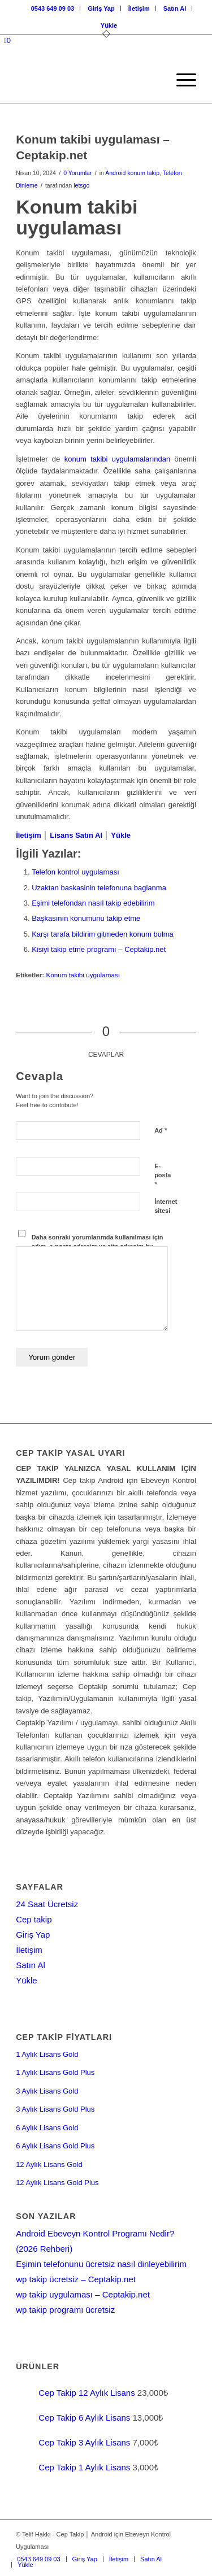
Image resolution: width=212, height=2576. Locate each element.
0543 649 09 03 (52, 8)
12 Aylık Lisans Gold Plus (57, 2182)
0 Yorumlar (77, 172)
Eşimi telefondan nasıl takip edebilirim (93, 903)
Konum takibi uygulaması (83, 974)
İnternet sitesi (165, 1206)
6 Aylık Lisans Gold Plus (55, 2146)
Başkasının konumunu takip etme (86, 918)
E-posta (162, 1176)
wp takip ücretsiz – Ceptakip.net (76, 2279)
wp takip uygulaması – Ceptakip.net (83, 2294)
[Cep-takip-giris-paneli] (88, 80)
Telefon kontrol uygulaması (75, 872)
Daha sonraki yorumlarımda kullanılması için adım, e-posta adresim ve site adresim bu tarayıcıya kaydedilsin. (97, 1246)
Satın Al (175, 8)
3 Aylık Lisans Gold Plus (55, 2109)
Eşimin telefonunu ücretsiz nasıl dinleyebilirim (101, 2264)
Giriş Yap (101, 8)
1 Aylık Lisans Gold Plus (55, 2072)
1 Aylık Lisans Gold (47, 2054)
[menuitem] (52, 8)
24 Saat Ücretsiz (47, 1904)
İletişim (139, 8)
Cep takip (33, 1919)
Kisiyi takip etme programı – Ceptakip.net (99, 949)
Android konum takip (132, 172)
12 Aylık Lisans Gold (49, 2164)
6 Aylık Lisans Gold (47, 2128)
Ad (160, 1130)
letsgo (81, 185)
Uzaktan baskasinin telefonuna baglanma (99, 888)
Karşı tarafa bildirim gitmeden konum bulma (103, 934)
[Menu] (180, 80)
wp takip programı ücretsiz (65, 2309)
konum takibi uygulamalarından (117, 459)
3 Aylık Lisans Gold (47, 2091)
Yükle (109, 25)
